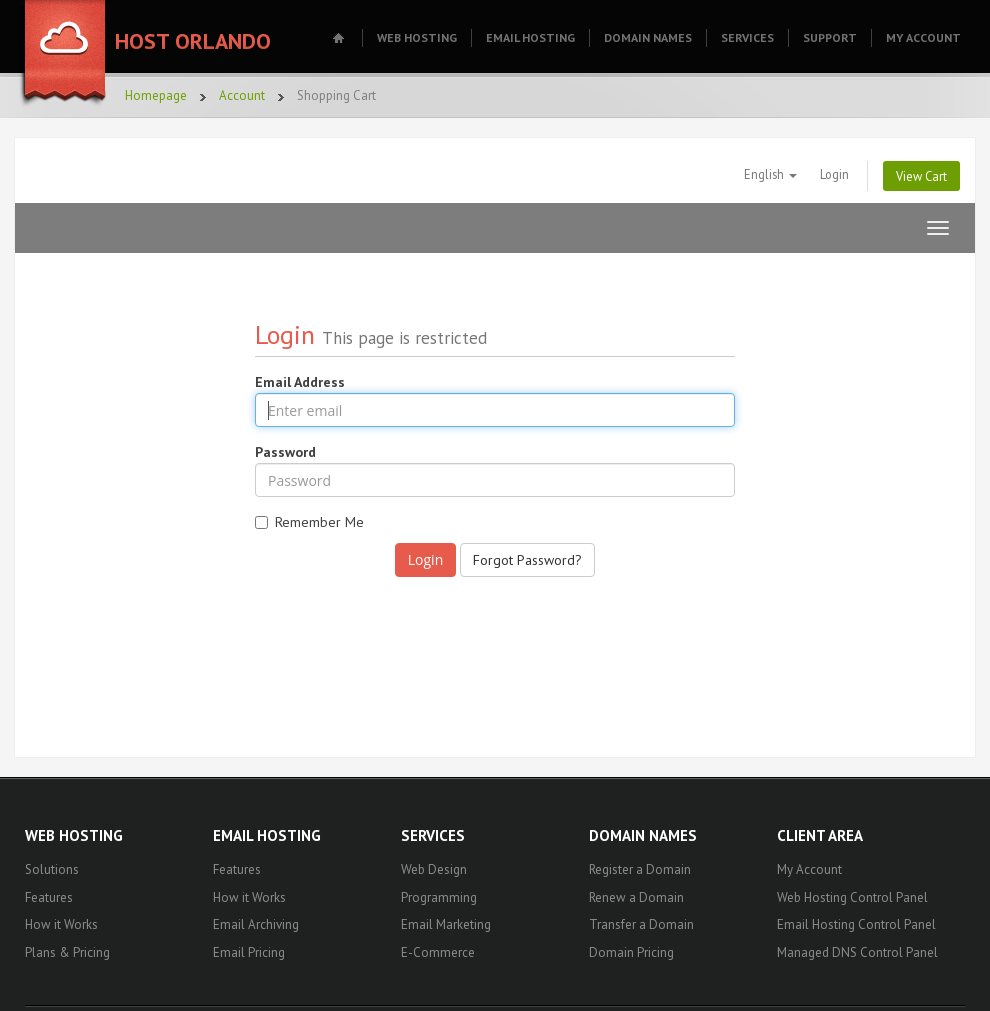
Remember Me (309, 522)
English (770, 174)
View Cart (921, 176)
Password (285, 452)
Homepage (156, 95)
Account (242, 95)
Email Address (300, 382)
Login (834, 174)
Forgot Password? (527, 560)
